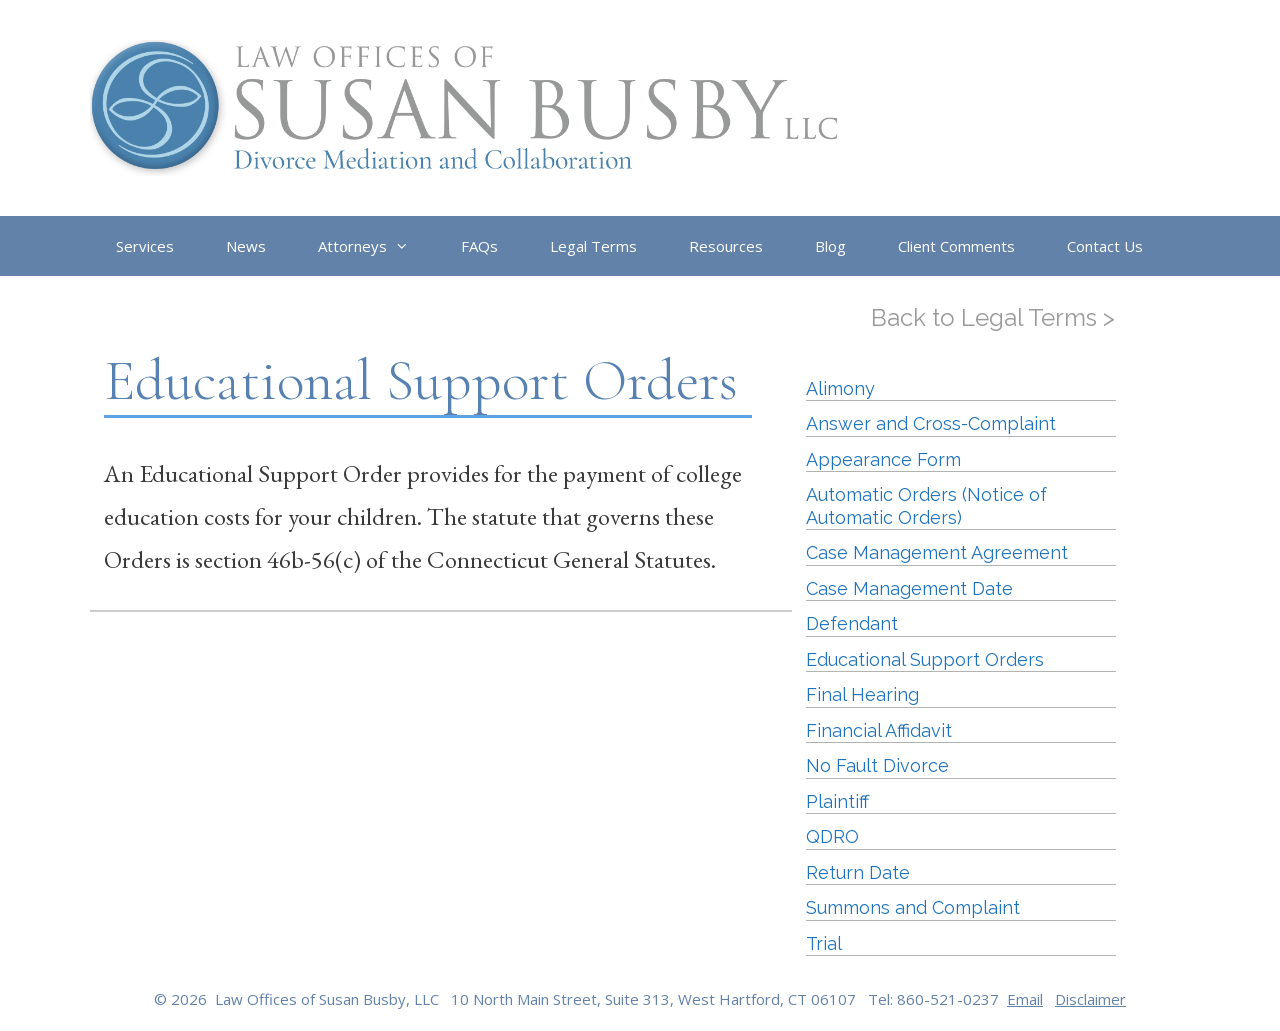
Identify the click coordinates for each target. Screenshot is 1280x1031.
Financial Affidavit (879, 730)
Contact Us (1105, 246)
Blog (830, 246)
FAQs (479, 246)
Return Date (858, 872)
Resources (726, 246)
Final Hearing (862, 694)
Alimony (840, 388)
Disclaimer (1090, 999)
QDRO (832, 836)
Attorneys (376, 246)
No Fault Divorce (877, 765)
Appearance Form (883, 459)
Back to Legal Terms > (993, 317)
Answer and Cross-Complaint (931, 423)
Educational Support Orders (925, 659)
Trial (824, 943)
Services (145, 246)
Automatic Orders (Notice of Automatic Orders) (926, 506)
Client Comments (956, 246)
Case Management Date (909, 588)
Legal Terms (593, 246)
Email (1025, 999)
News (246, 246)
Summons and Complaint (913, 907)
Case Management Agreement (937, 552)
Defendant (852, 623)
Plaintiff (837, 801)
